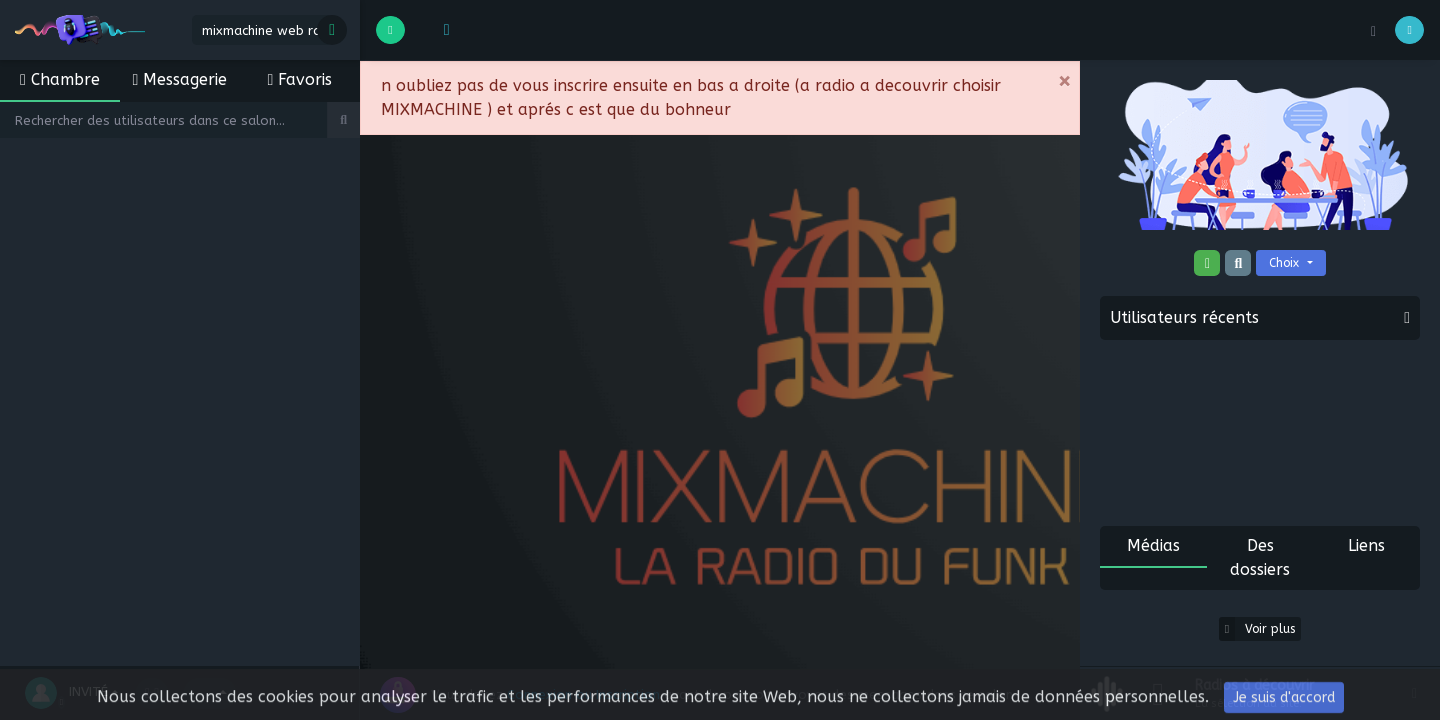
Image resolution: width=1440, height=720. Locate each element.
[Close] (1064, 82)
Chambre (60, 79)
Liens (1366, 545)
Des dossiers (1260, 557)
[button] (442, 30)
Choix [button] (1286, 263)
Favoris (300, 79)
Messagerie (180, 79)
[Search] (164, 120)
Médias (1153, 545)
